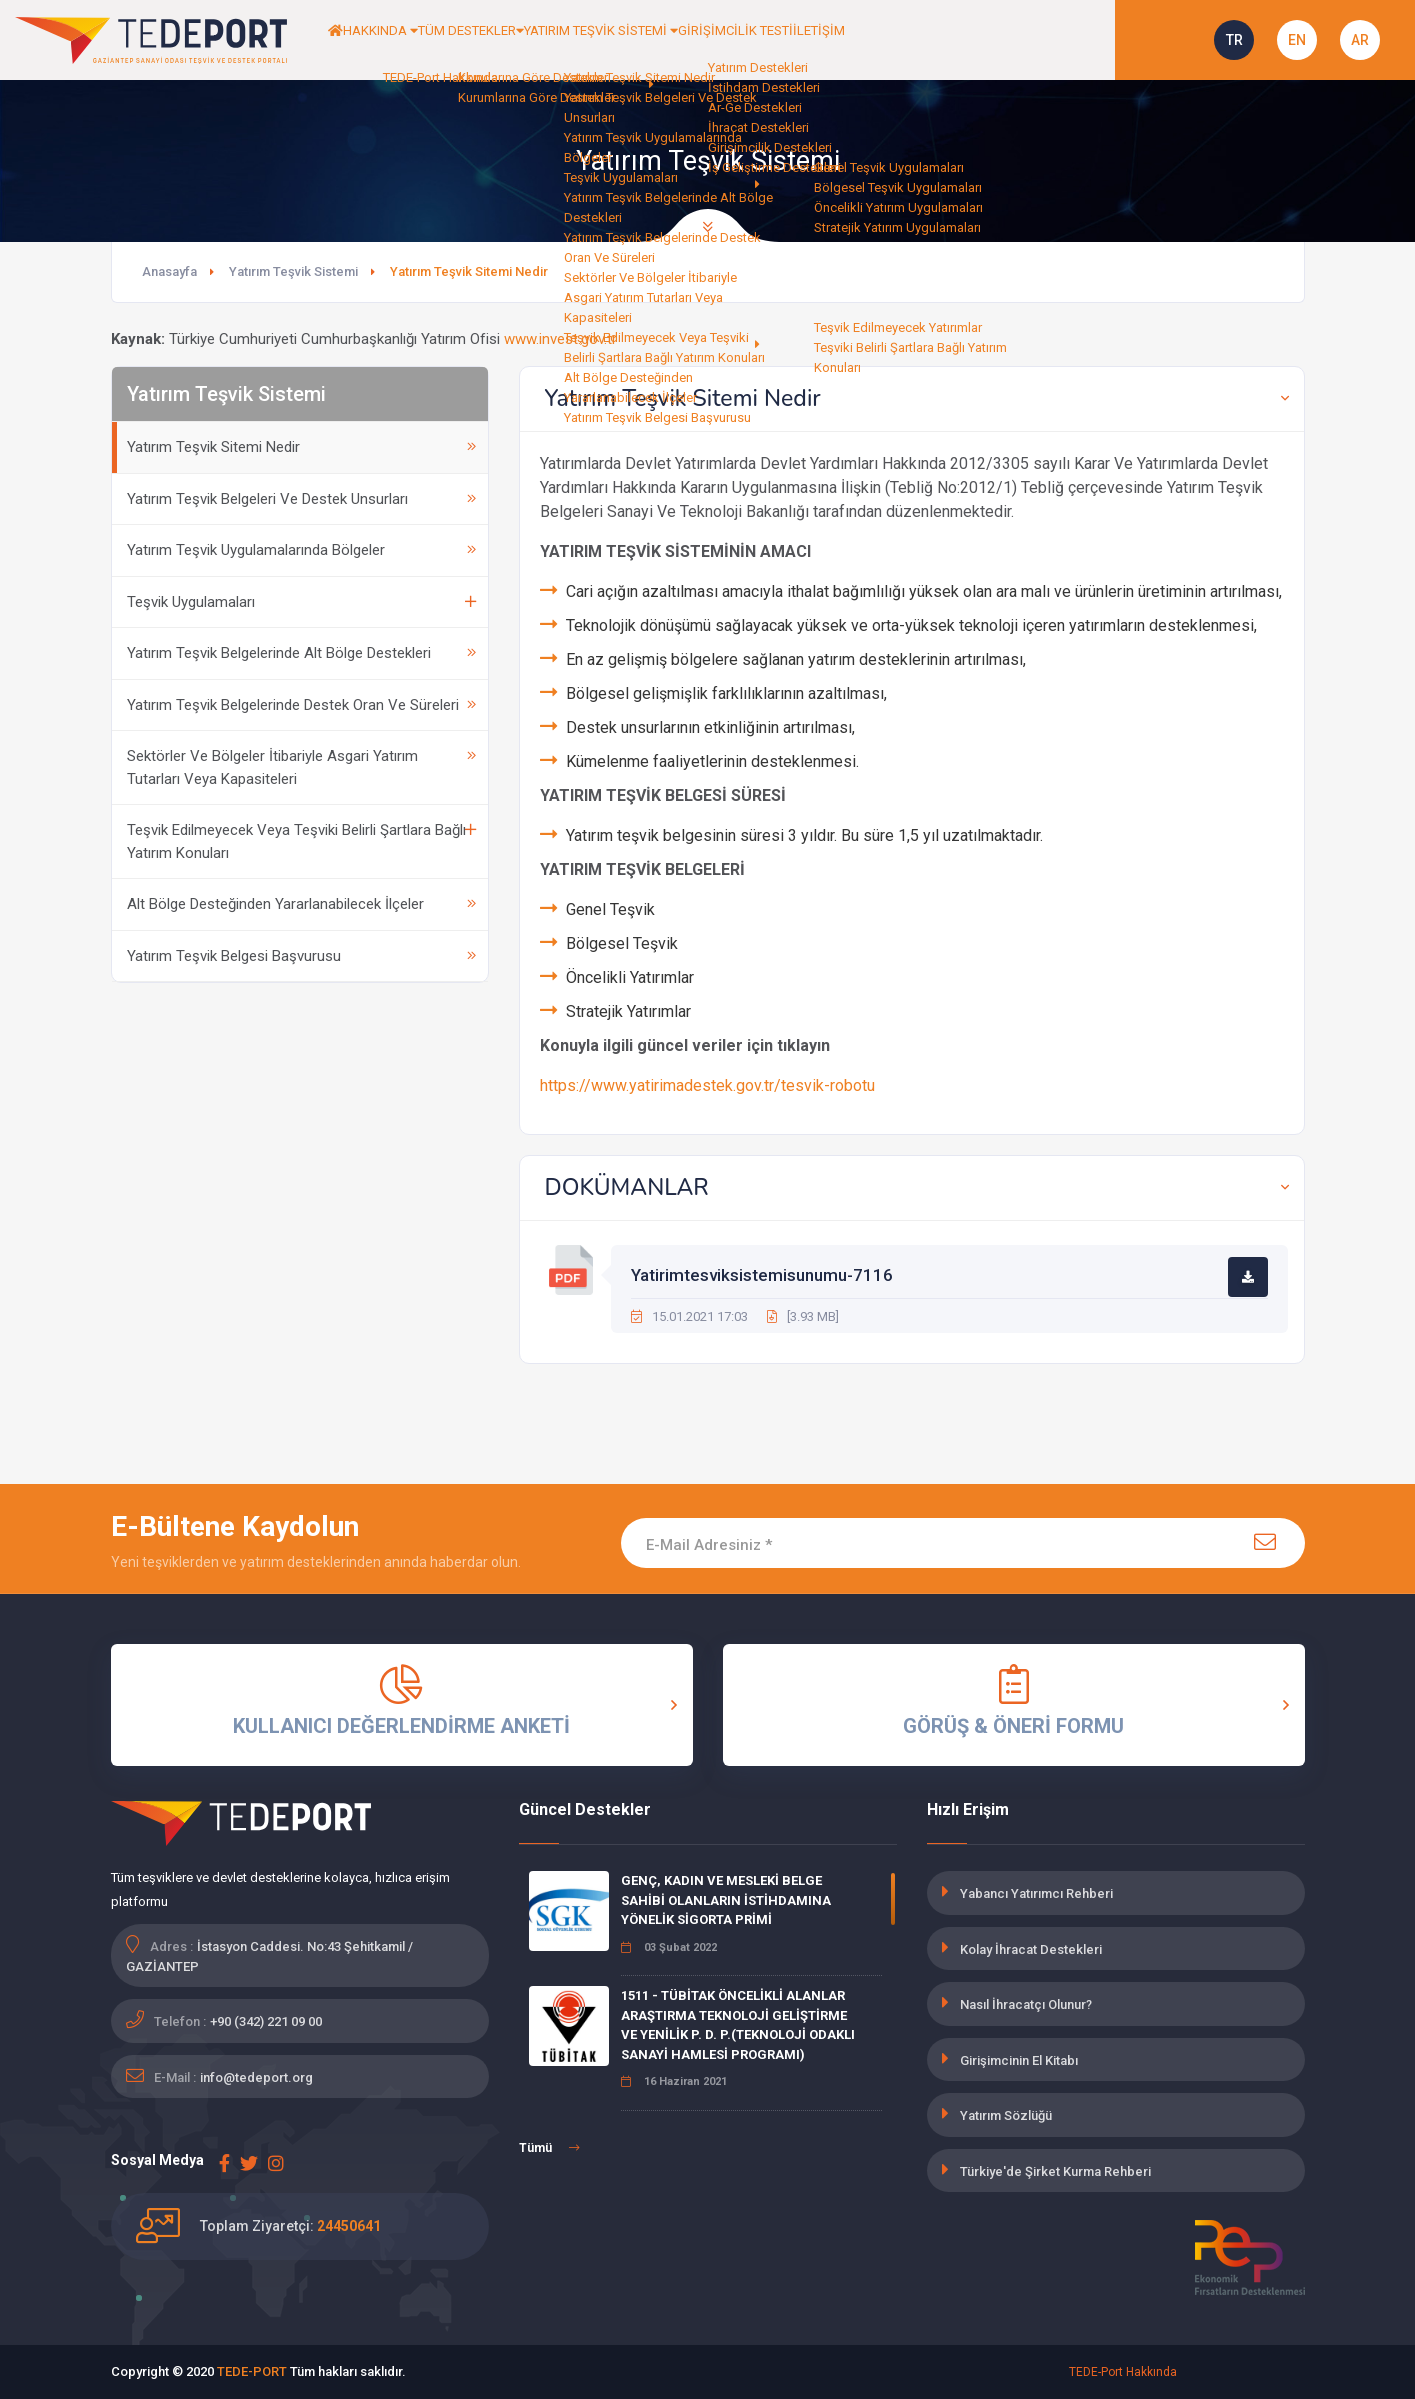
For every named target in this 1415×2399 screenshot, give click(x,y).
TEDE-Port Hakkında (1123, 2372)
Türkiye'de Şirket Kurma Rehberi (1055, 2171)
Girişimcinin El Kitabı (1019, 2060)
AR (1360, 40)
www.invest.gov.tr (560, 339)
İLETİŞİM (990, 40)
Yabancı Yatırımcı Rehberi (1036, 1893)
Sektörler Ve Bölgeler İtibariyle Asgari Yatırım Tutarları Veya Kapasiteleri (301, 767)
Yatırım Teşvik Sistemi (293, 271)
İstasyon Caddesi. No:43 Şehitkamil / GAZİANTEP (269, 1956)
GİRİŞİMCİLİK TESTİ (881, 40)
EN (1297, 40)
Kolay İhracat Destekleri (1031, 1949)
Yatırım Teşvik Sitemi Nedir (301, 447)
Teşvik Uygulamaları (301, 602)
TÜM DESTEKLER (542, 40)
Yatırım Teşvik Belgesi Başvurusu (301, 956)
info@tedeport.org (256, 2077)
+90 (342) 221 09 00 (266, 2021)
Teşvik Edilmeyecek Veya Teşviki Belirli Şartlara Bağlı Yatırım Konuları (301, 841)
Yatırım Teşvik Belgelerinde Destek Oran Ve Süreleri (301, 705)
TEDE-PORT (252, 2371)
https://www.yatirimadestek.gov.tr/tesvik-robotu (707, 1085)
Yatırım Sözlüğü (1006, 2115)
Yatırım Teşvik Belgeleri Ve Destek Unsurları (301, 499)
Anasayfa (169, 271)
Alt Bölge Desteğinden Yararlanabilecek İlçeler (301, 904)
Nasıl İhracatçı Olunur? (1026, 2004)
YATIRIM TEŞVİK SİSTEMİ (711, 40)
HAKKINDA (417, 40)
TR (1234, 40)
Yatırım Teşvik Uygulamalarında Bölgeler (301, 550)
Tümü (549, 2148)
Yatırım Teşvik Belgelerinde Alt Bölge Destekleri (301, 653)
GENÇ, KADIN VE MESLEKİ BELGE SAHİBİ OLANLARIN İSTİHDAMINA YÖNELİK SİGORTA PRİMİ (726, 1900)
